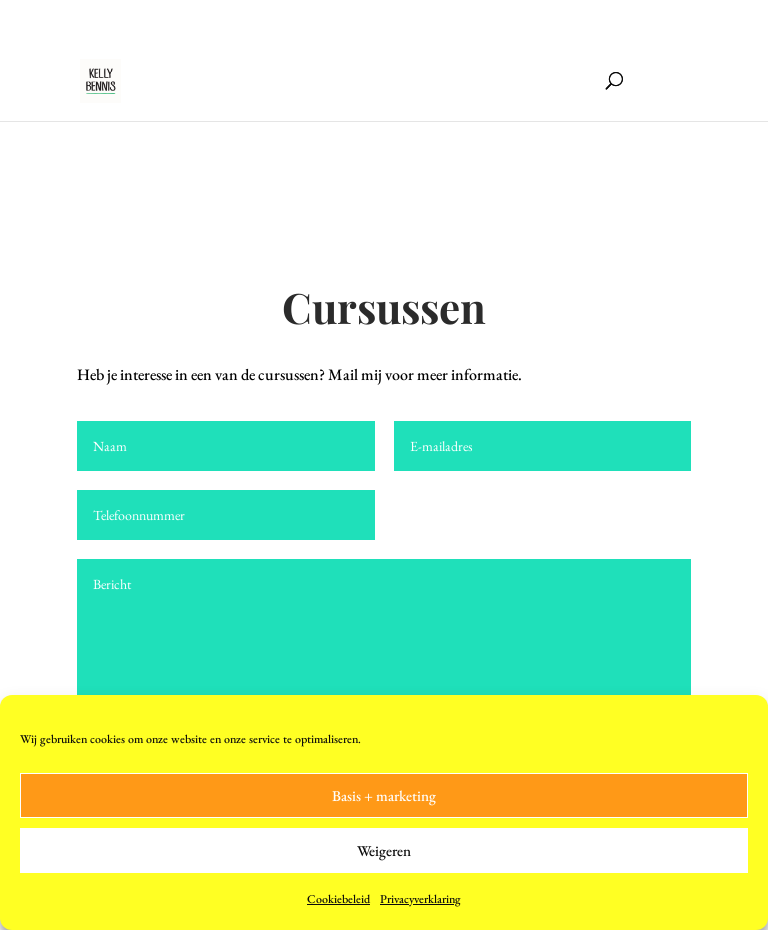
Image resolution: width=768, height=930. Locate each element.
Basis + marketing (384, 795)
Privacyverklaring (420, 899)
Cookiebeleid (338, 899)
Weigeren (384, 850)
